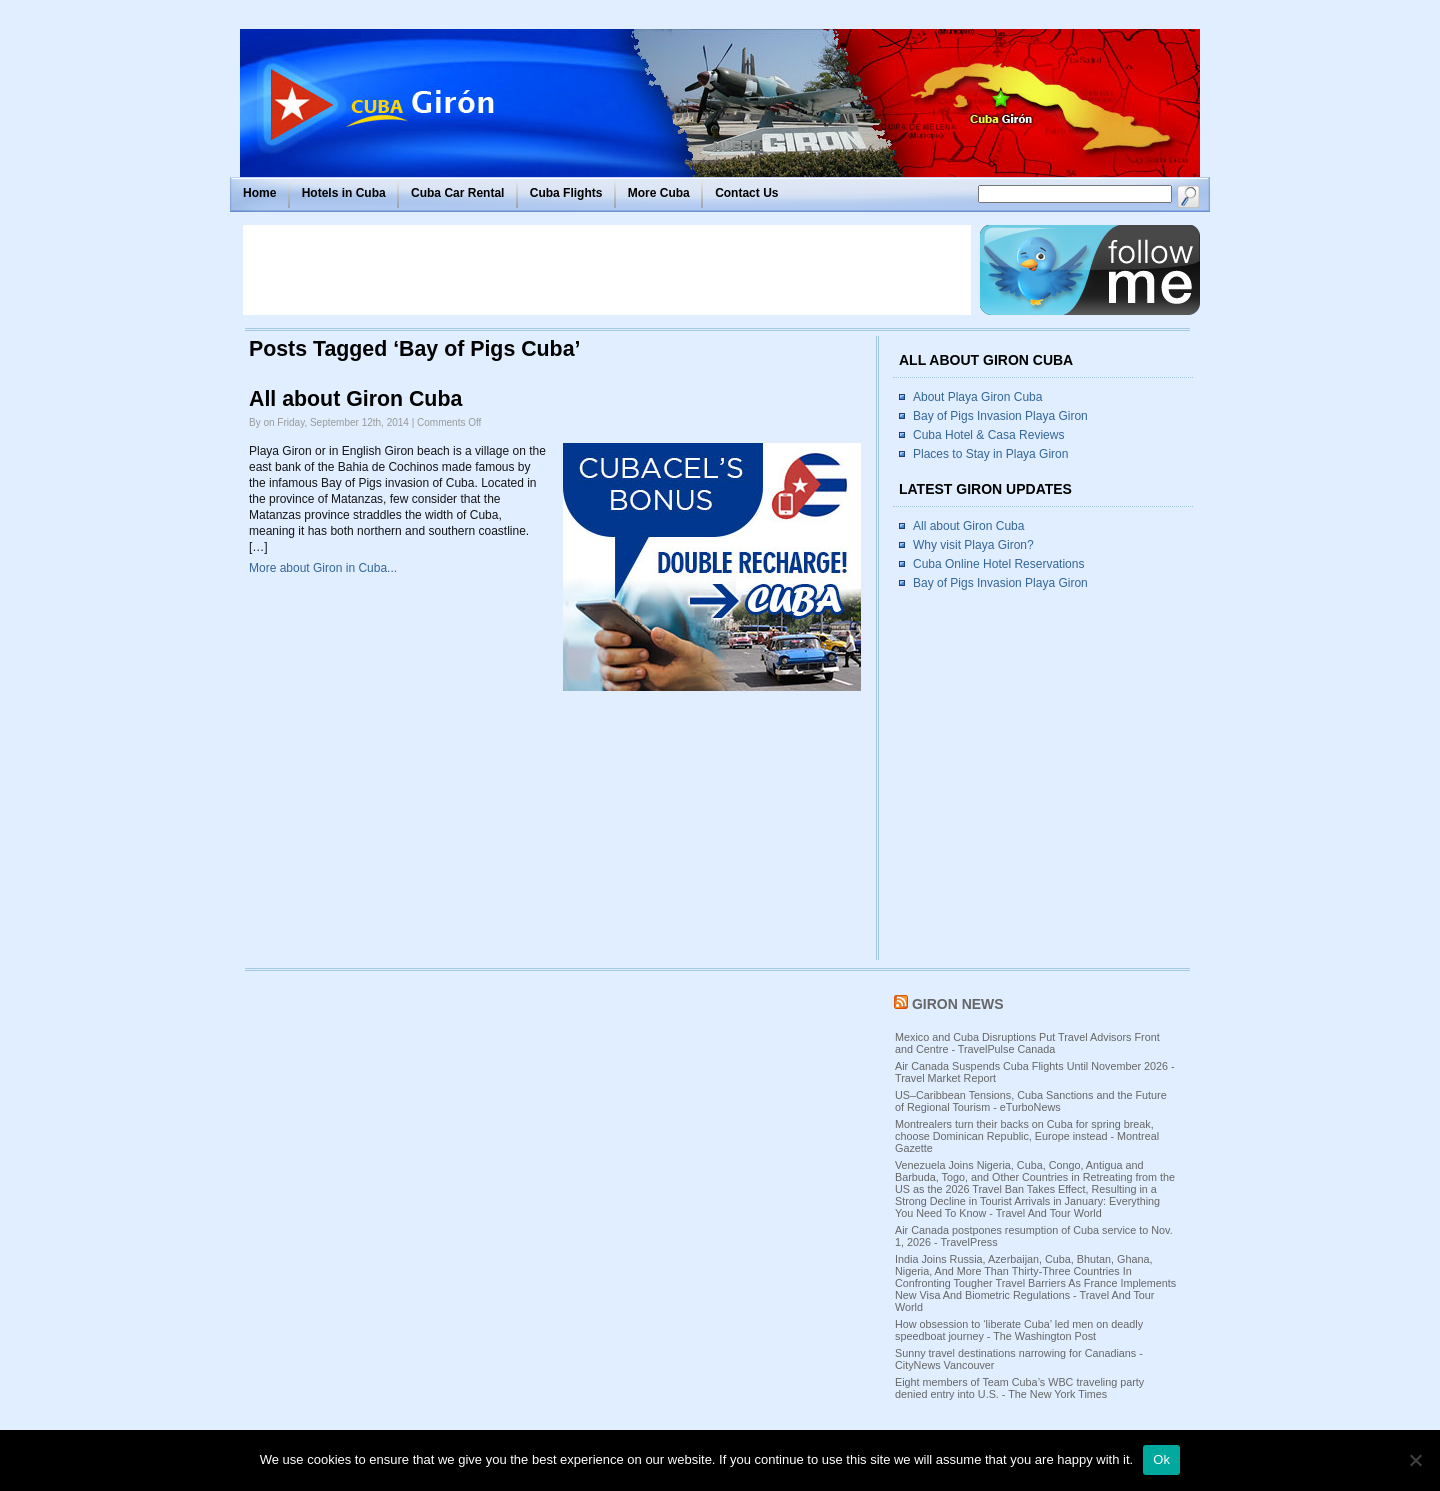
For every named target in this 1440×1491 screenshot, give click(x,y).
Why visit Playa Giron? (973, 545)
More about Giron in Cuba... (323, 568)
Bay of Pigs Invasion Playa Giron (1000, 416)
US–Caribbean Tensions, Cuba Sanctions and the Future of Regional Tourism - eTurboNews (1031, 1101)
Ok (1161, 1459)
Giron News (958, 1004)
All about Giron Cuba (355, 399)
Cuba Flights (566, 193)
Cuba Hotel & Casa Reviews (988, 435)
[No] (1415, 1460)
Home (259, 193)
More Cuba (659, 193)
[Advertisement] (607, 270)
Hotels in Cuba (344, 193)
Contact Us (746, 193)
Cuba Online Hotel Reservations (998, 564)
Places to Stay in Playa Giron (990, 454)
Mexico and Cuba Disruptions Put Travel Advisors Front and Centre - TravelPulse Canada (1027, 1043)
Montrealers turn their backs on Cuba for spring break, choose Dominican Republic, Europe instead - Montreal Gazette (1027, 1136)
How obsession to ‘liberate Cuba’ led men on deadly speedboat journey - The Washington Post (1019, 1330)
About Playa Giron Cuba (977, 397)
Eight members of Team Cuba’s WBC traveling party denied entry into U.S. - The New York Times (1019, 1388)
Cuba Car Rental (457, 193)
